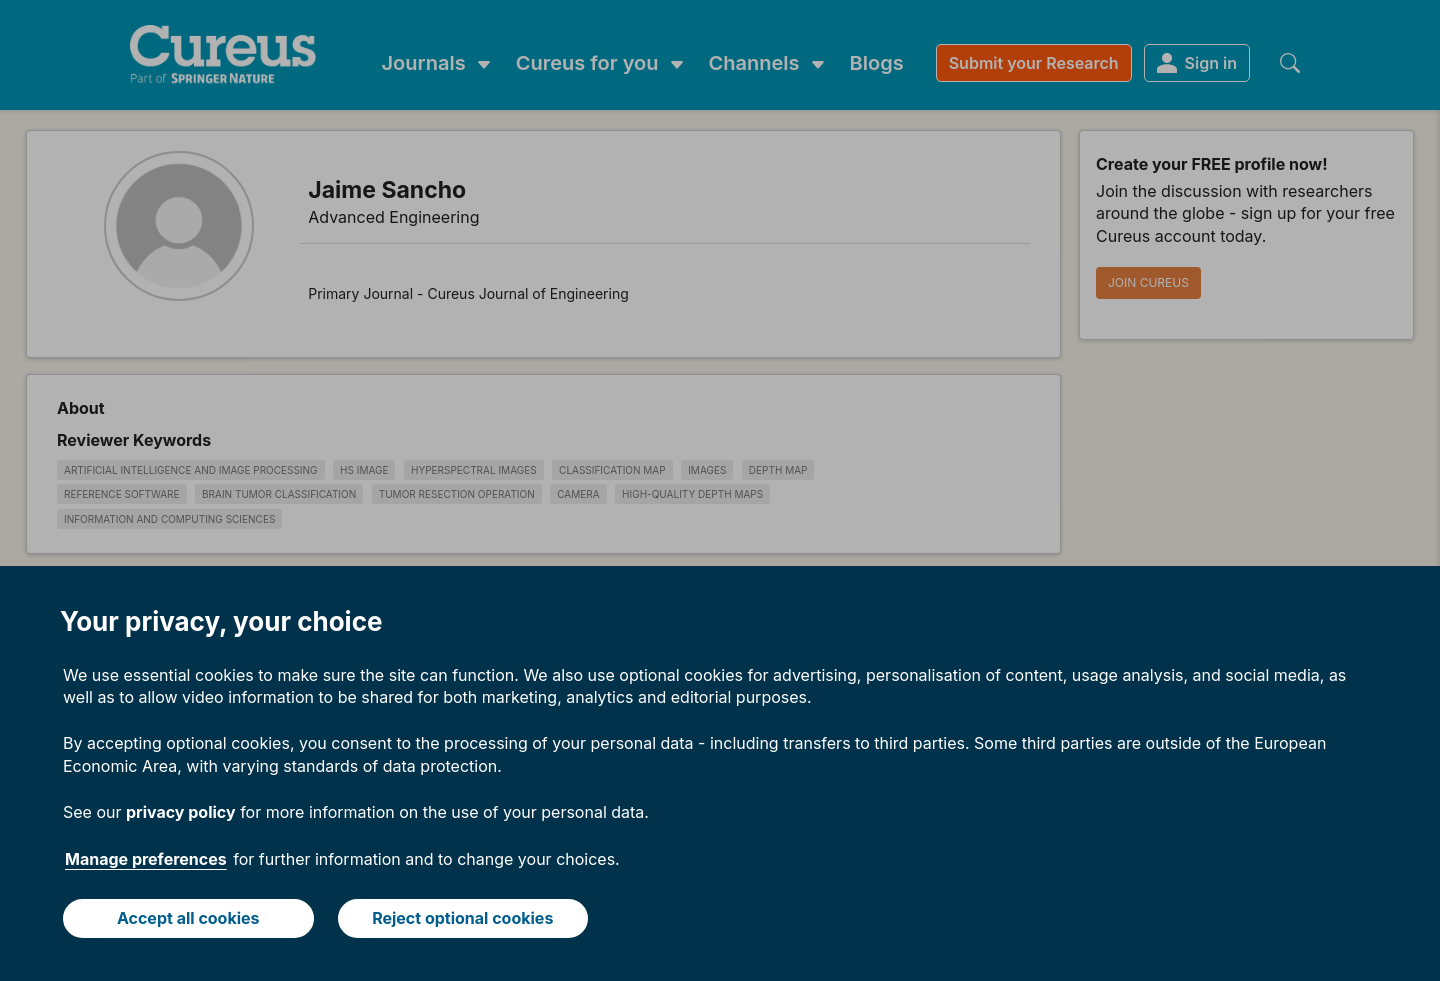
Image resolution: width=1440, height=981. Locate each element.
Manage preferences (146, 859)
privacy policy (181, 812)
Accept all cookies (188, 918)
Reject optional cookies (462, 918)
